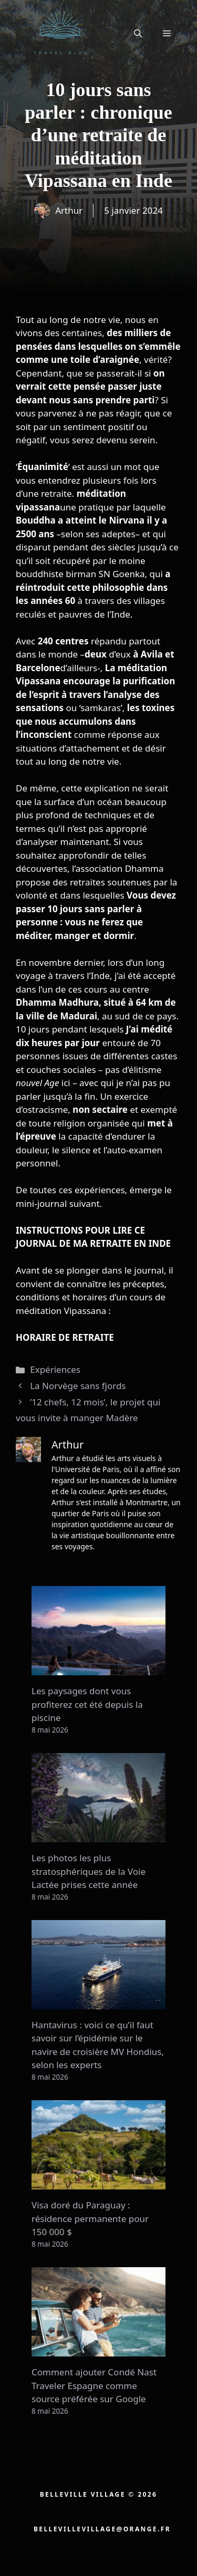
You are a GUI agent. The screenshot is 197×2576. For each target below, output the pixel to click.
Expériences (55, 1369)
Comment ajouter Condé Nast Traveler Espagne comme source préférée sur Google (94, 2385)
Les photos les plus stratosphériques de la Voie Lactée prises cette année (89, 1871)
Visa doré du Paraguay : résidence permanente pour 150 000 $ (90, 2218)
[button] (137, 33)
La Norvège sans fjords (78, 1386)
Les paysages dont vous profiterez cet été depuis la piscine (87, 1704)
